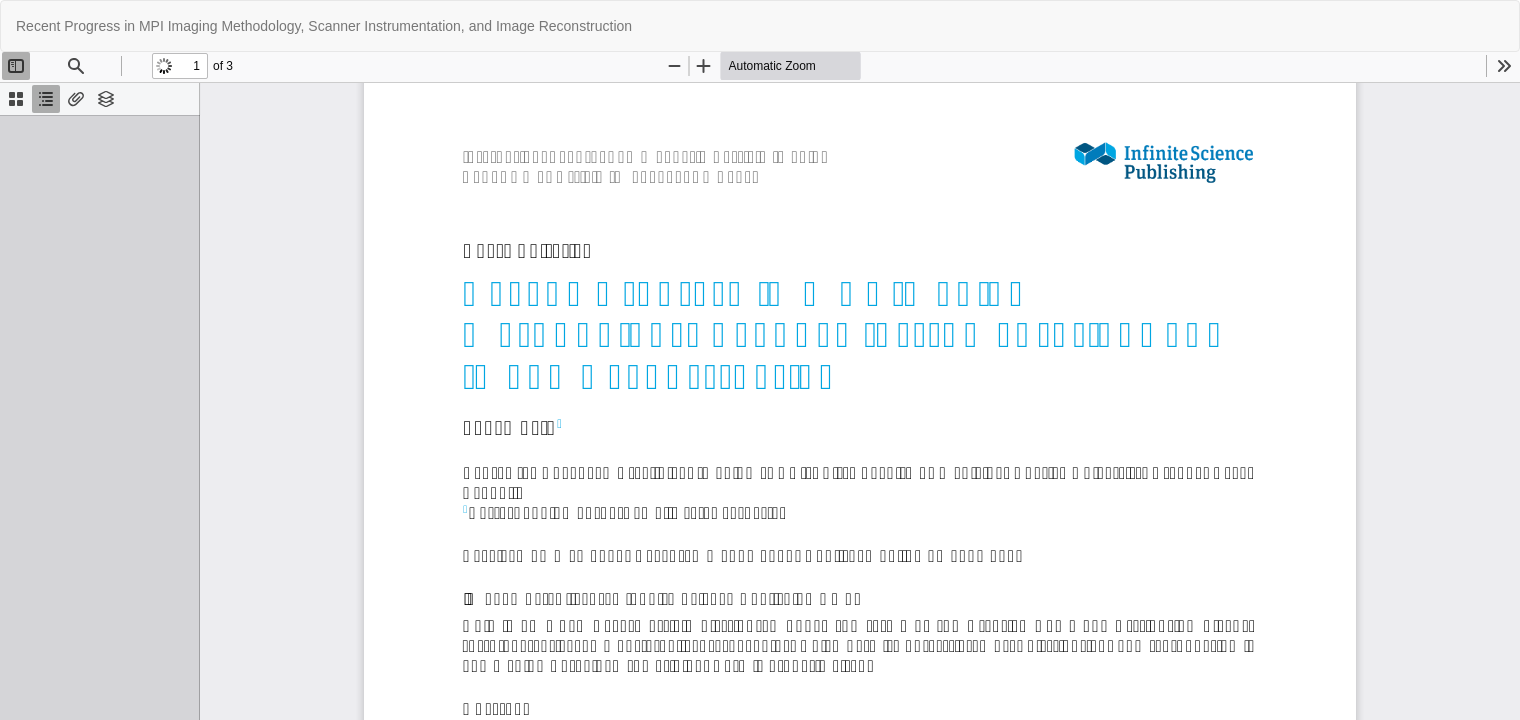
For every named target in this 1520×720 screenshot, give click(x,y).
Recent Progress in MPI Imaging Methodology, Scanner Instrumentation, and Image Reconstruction (324, 26)
